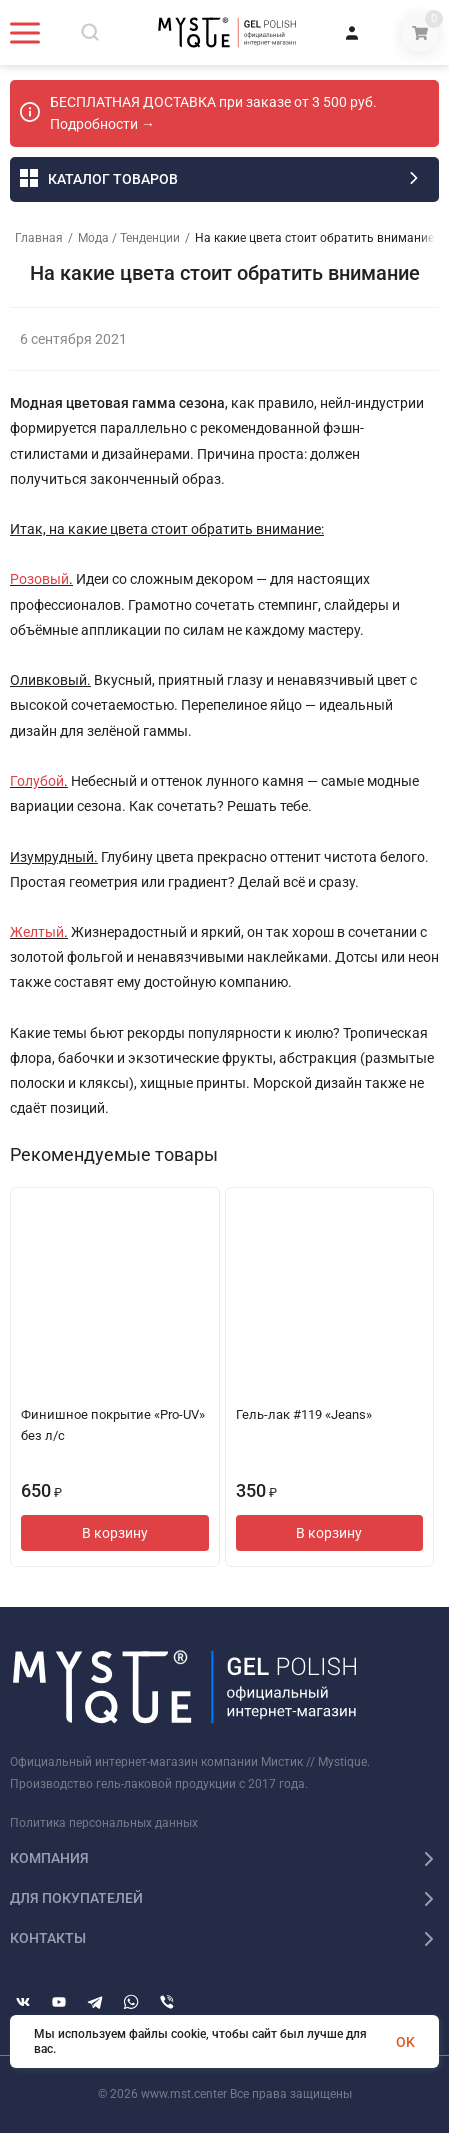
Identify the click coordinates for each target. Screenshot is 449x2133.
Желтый (37, 932)
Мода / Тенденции (129, 238)
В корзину (115, 1533)
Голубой (37, 781)
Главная (39, 238)
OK (405, 2042)
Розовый (39, 579)
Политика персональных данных (104, 1823)
